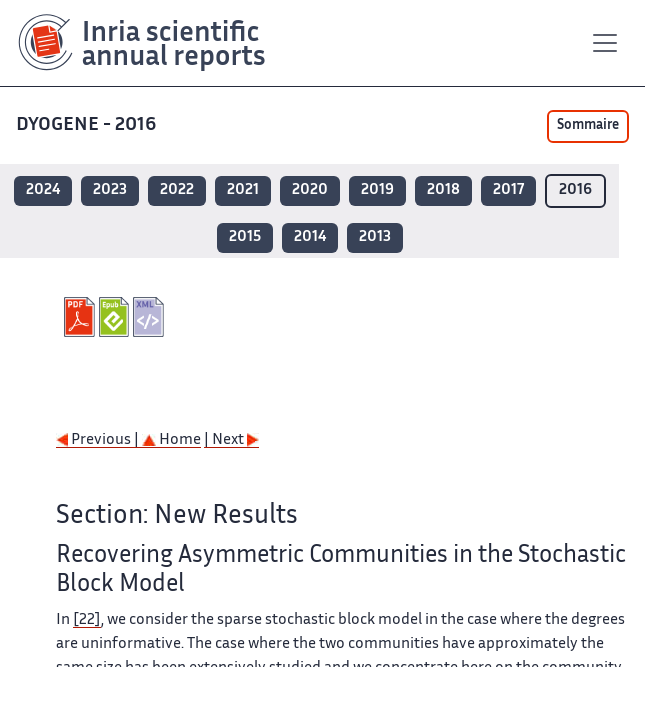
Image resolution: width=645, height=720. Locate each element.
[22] (87, 620)
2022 (177, 190)
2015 (245, 237)
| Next (231, 440)
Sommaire (588, 126)
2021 (243, 190)
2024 (43, 190)
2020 (310, 190)
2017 (508, 190)
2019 (377, 190)
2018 (443, 190)
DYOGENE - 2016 (88, 125)
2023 (110, 190)
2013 (375, 237)
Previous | (99, 440)
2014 (310, 237)
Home (171, 440)
